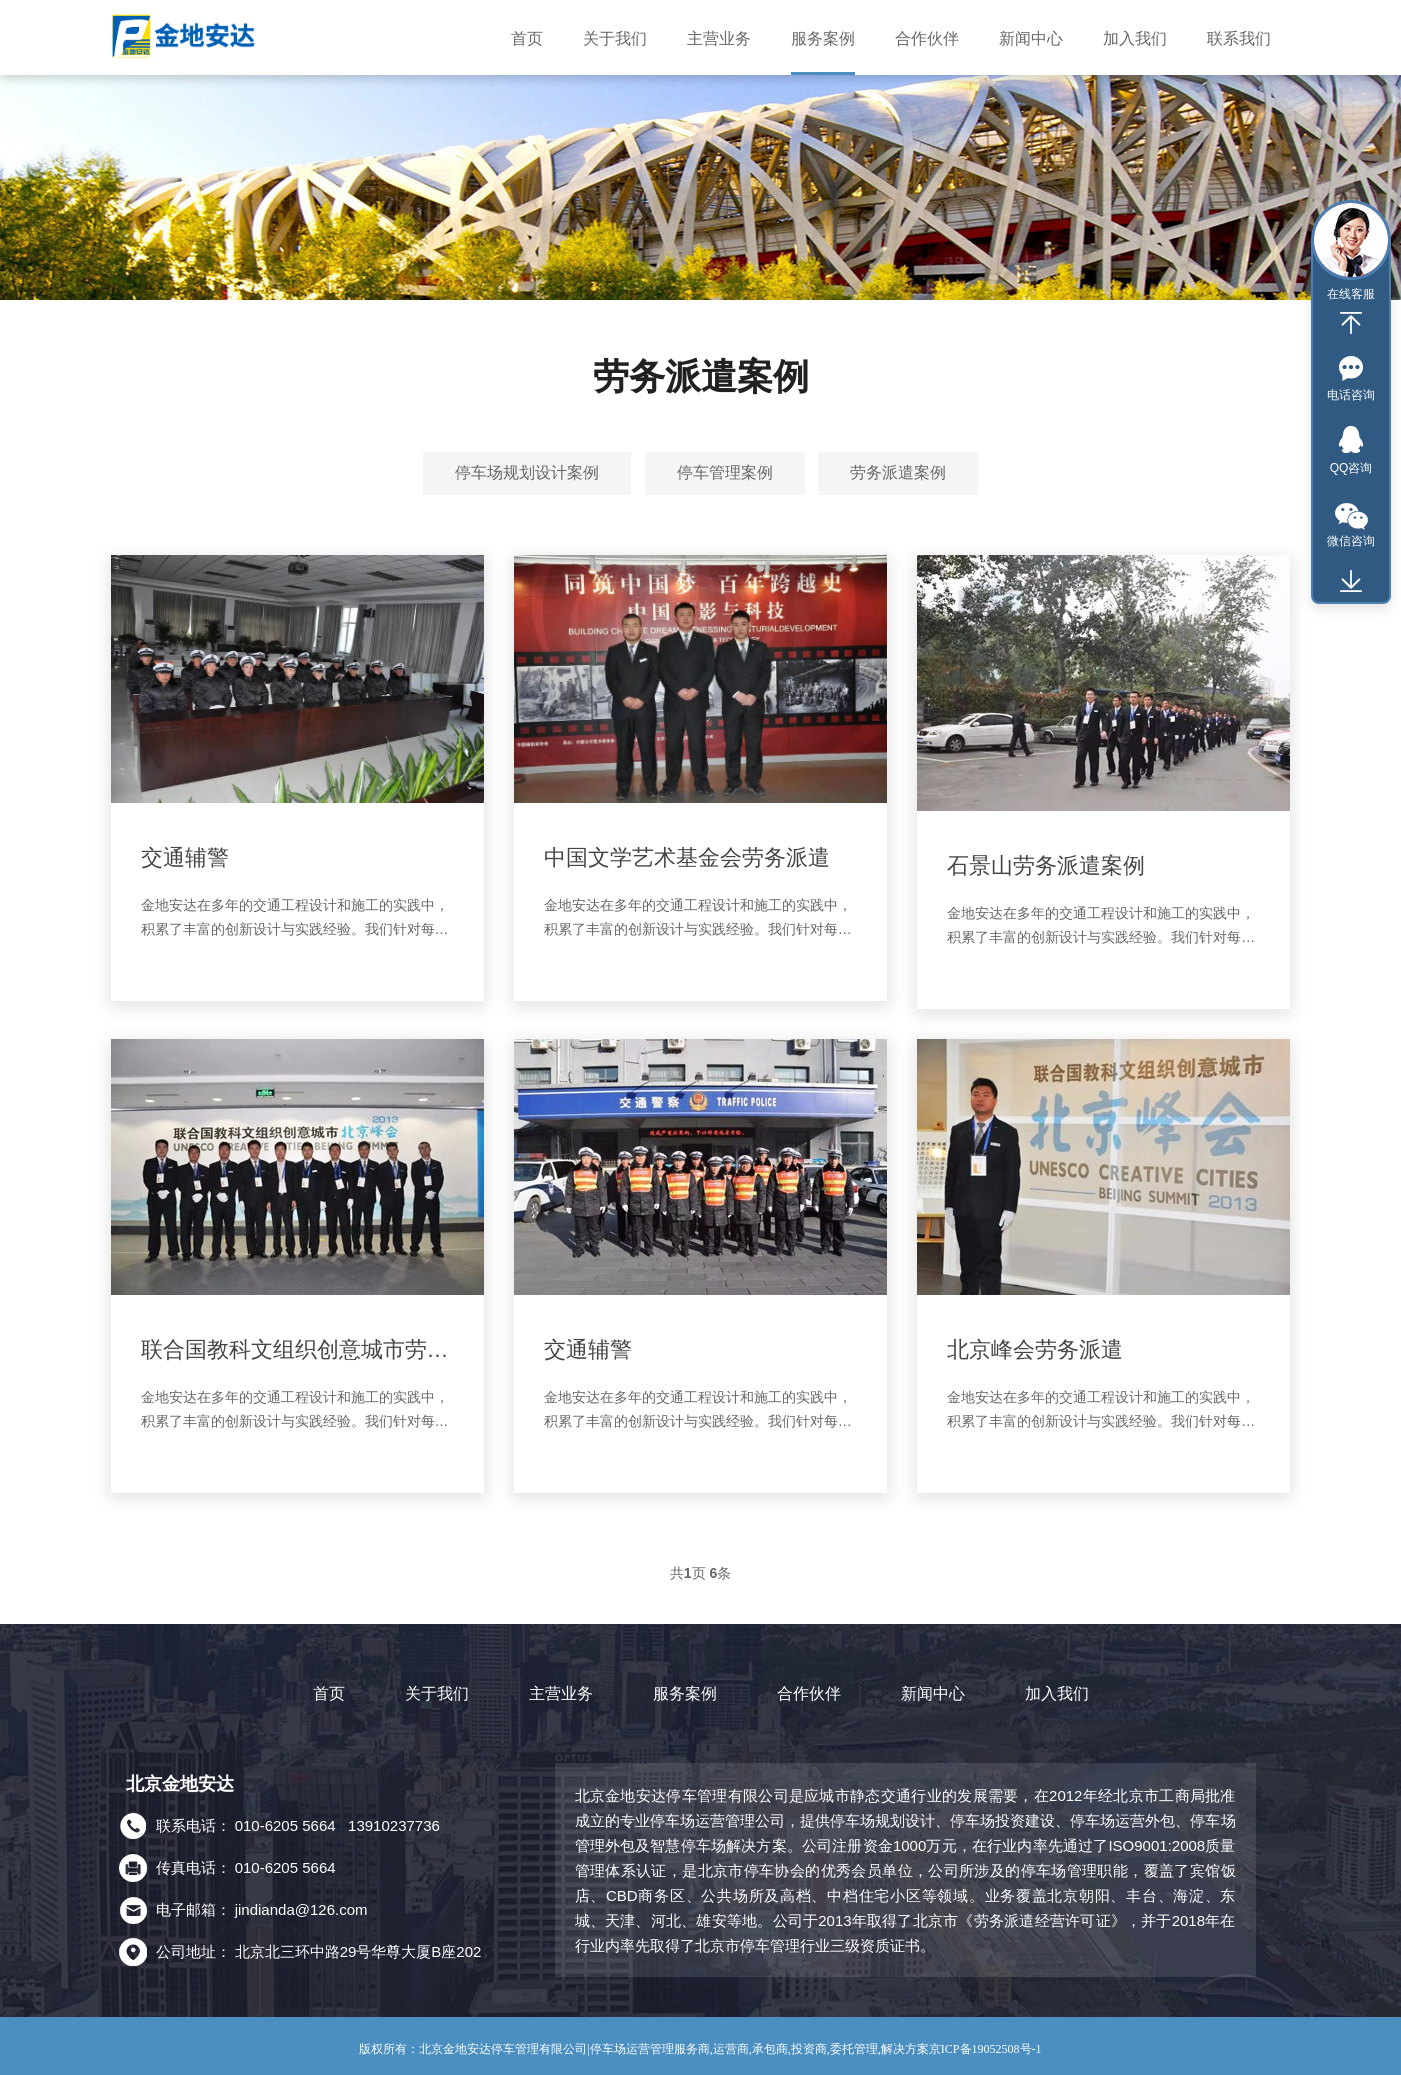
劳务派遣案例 (898, 472)
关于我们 (437, 1693)
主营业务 (561, 1693)
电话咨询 (1351, 395)
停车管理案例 (725, 472)
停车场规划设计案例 (527, 472)
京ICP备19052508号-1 (985, 2049)
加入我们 (1057, 1693)
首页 (329, 1693)
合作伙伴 (809, 1693)
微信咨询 (1351, 541)
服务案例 (685, 1693)
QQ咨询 (1351, 468)
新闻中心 (933, 1693)
